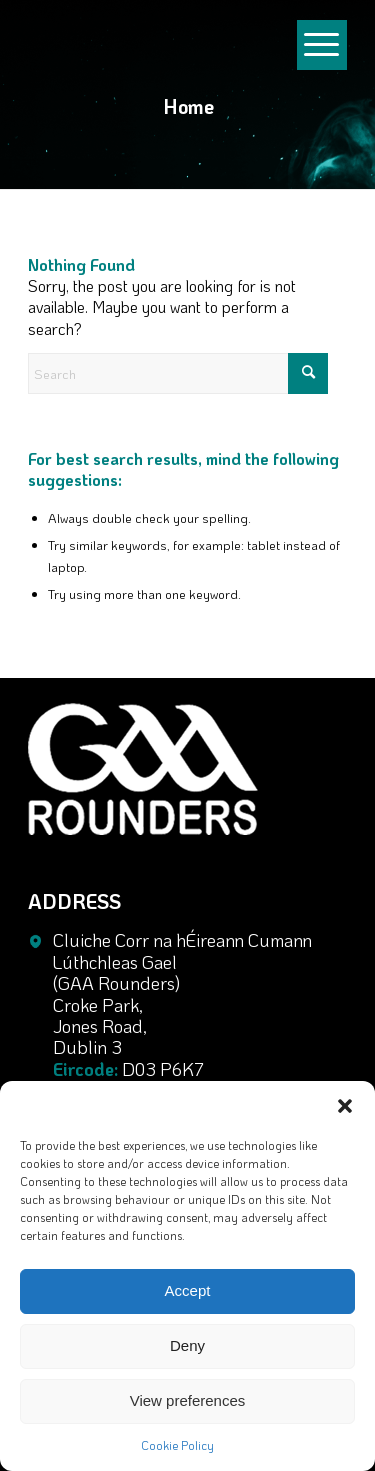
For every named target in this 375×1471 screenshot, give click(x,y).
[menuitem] (322, 10)
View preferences (188, 1400)
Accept (188, 1290)
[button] (345, 1106)
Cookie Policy (177, 1445)
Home (188, 106)
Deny (187, 1345)
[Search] (178, 373)
